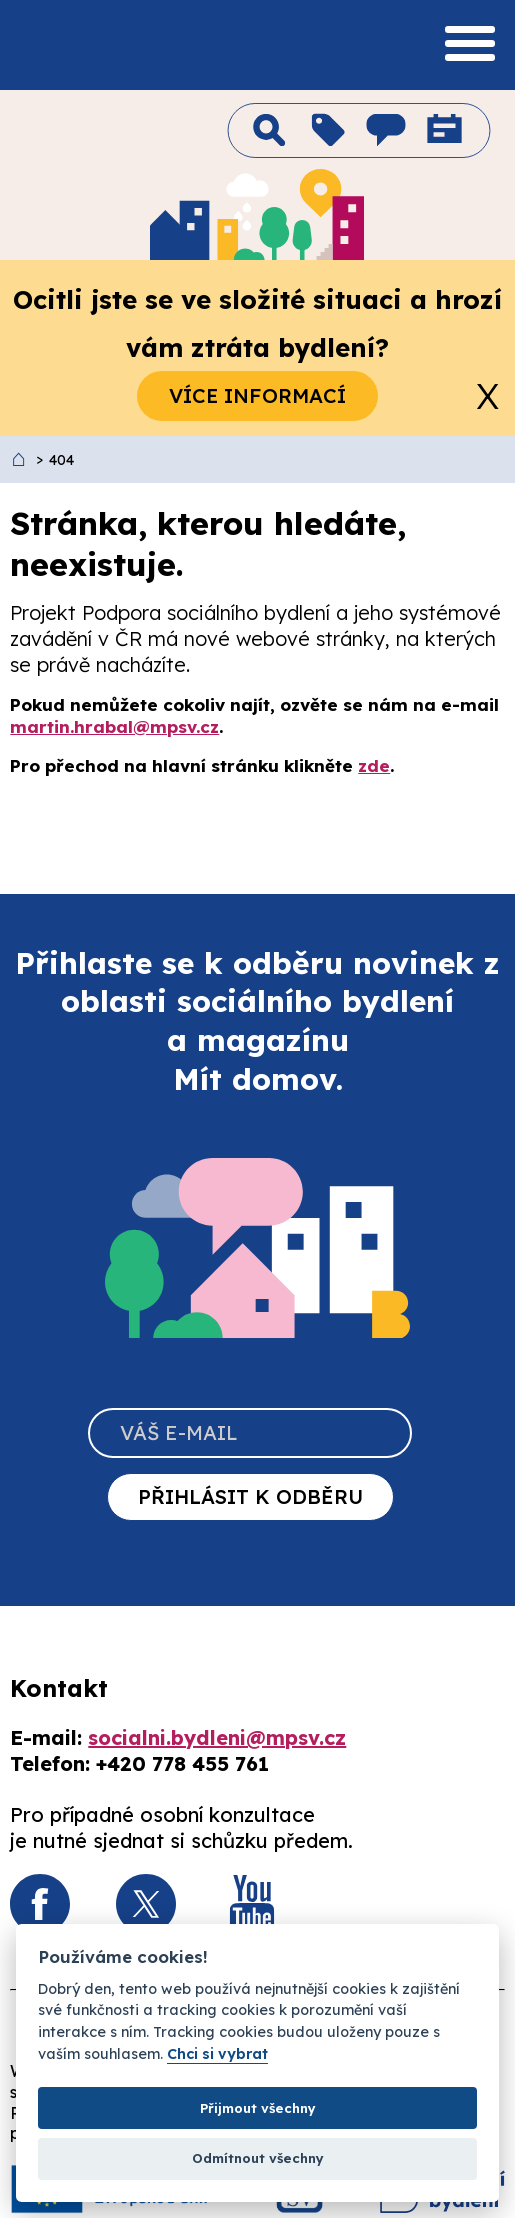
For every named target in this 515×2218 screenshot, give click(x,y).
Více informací (257, 395)
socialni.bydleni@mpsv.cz (217, 1737)
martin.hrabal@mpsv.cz (114, 726)
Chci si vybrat (217, 2054)
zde (374, 765)
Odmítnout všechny (258, 2158)
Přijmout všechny (258, 2108)
